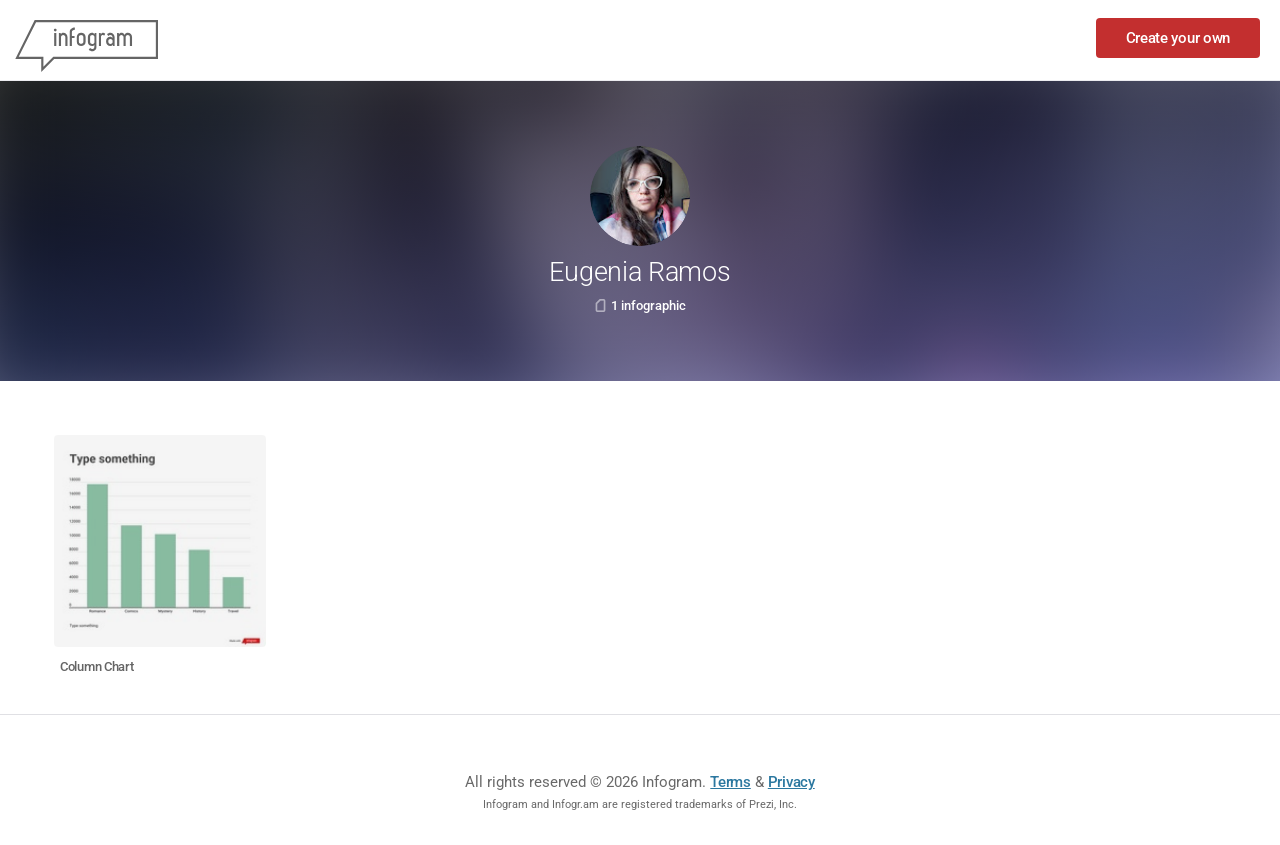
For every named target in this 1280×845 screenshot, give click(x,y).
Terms (730, 782)
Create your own (1178, 38)
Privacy (791, 782)
